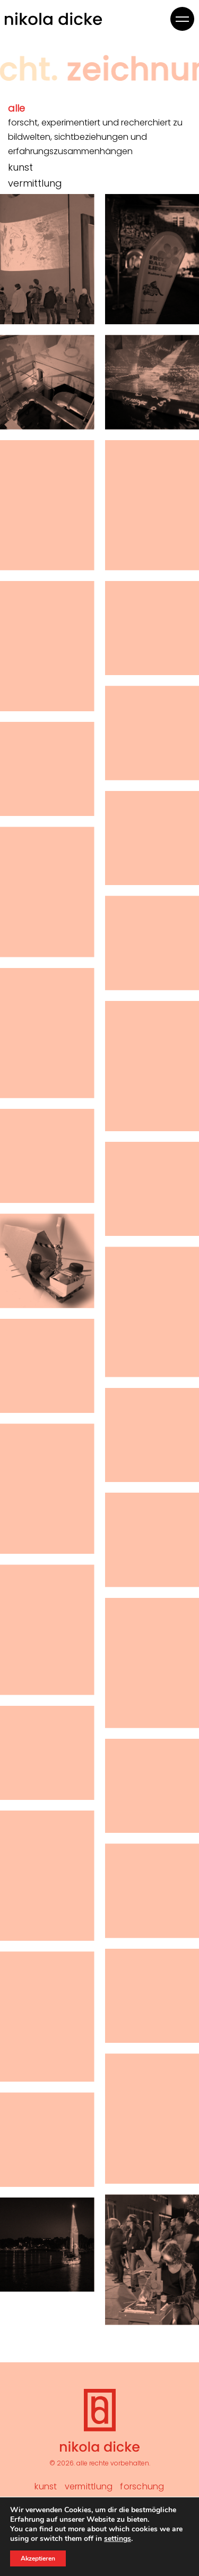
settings (117, 2539)
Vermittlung (89, 2486)
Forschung (142, 2486)
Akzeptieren (38, 2558)
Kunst (45, 2486)
